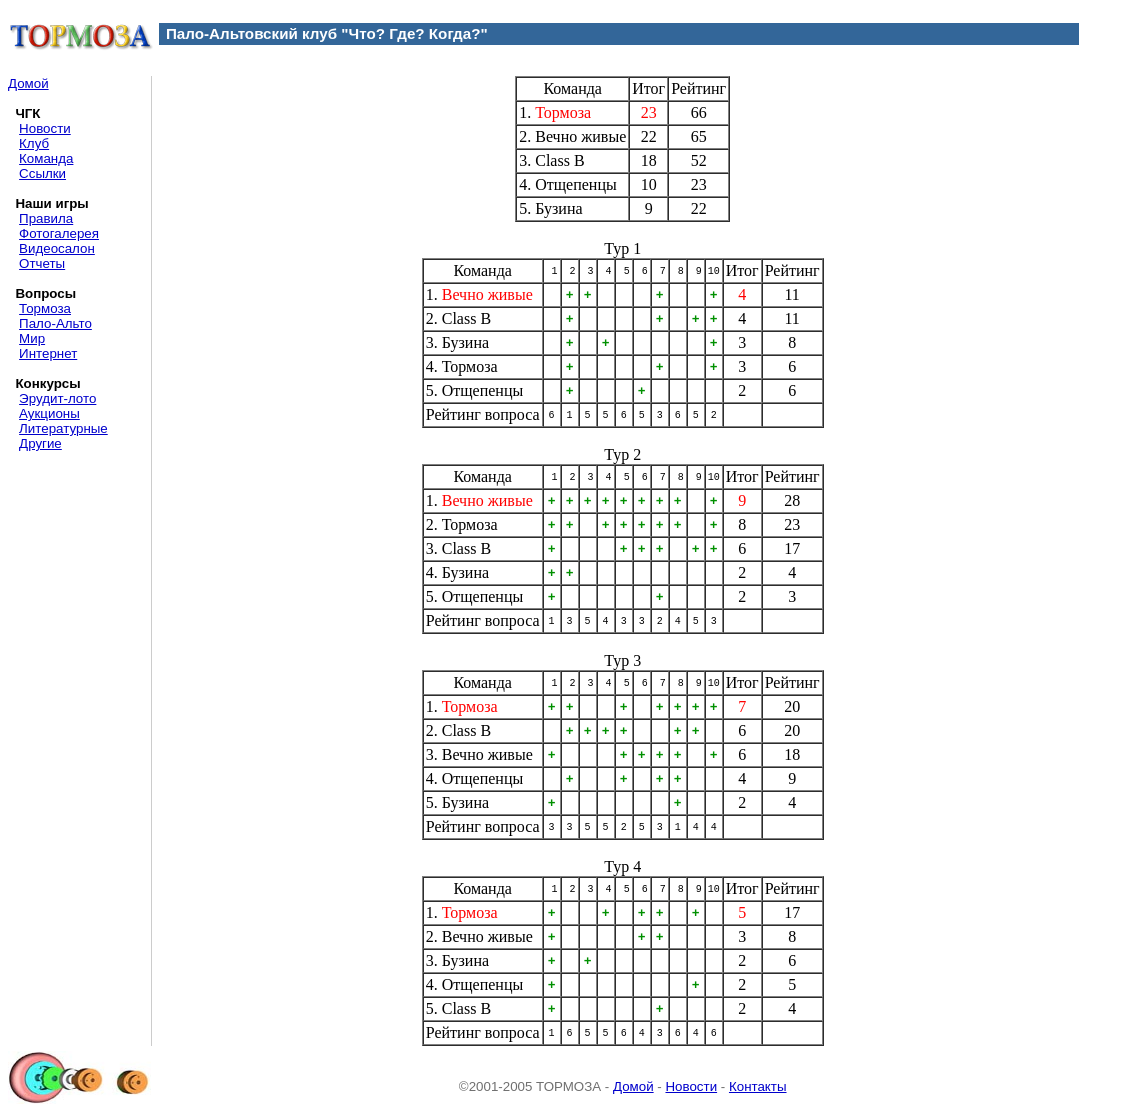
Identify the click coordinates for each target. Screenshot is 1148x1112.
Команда (46, 158)
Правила (46, 218)
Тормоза (45, 308)
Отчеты (42, 263)
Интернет (48, 353)
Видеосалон (57, 248)
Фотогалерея (59, 233)
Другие (40, 443)
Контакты (758, 1086)
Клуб (34, 143)
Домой (28, 83)
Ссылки (42, 173)
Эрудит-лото (57, 398)
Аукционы (49, 413)
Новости (45, 128)
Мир (32, 338)
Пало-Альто (55, 323)
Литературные (63, 428)
